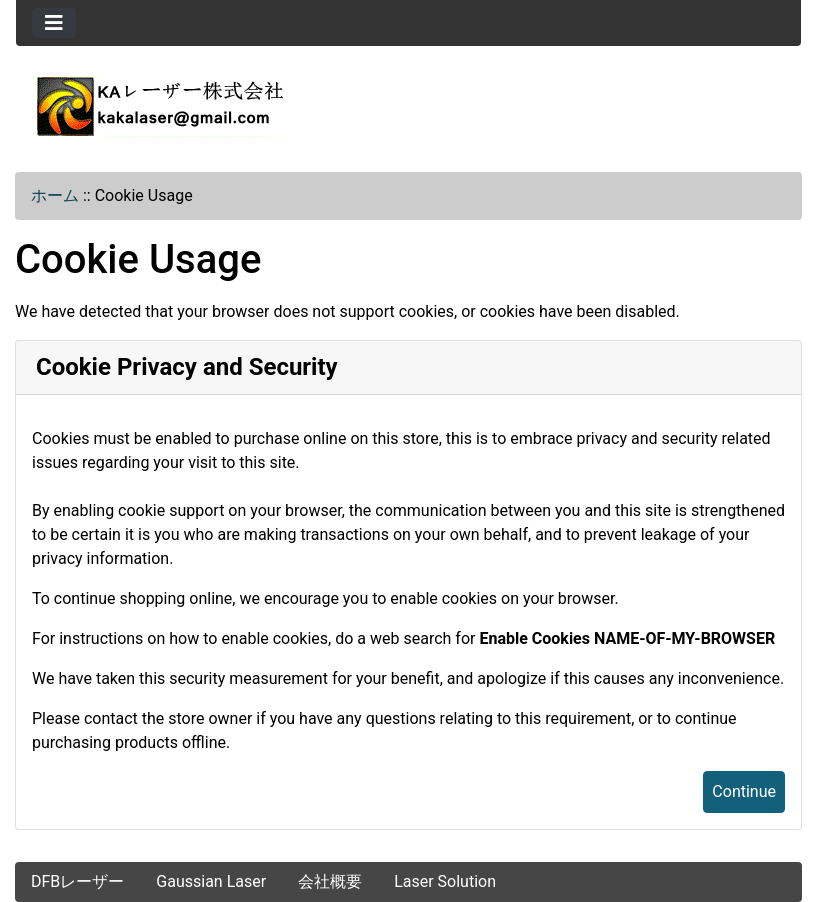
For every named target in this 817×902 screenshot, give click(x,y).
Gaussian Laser (211, 881)
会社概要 (330, 881)
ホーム (55, 195)
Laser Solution (445, 881)
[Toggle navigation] (54, 23)
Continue (744, 791)
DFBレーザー (77, 881)
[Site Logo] (408, 106)
